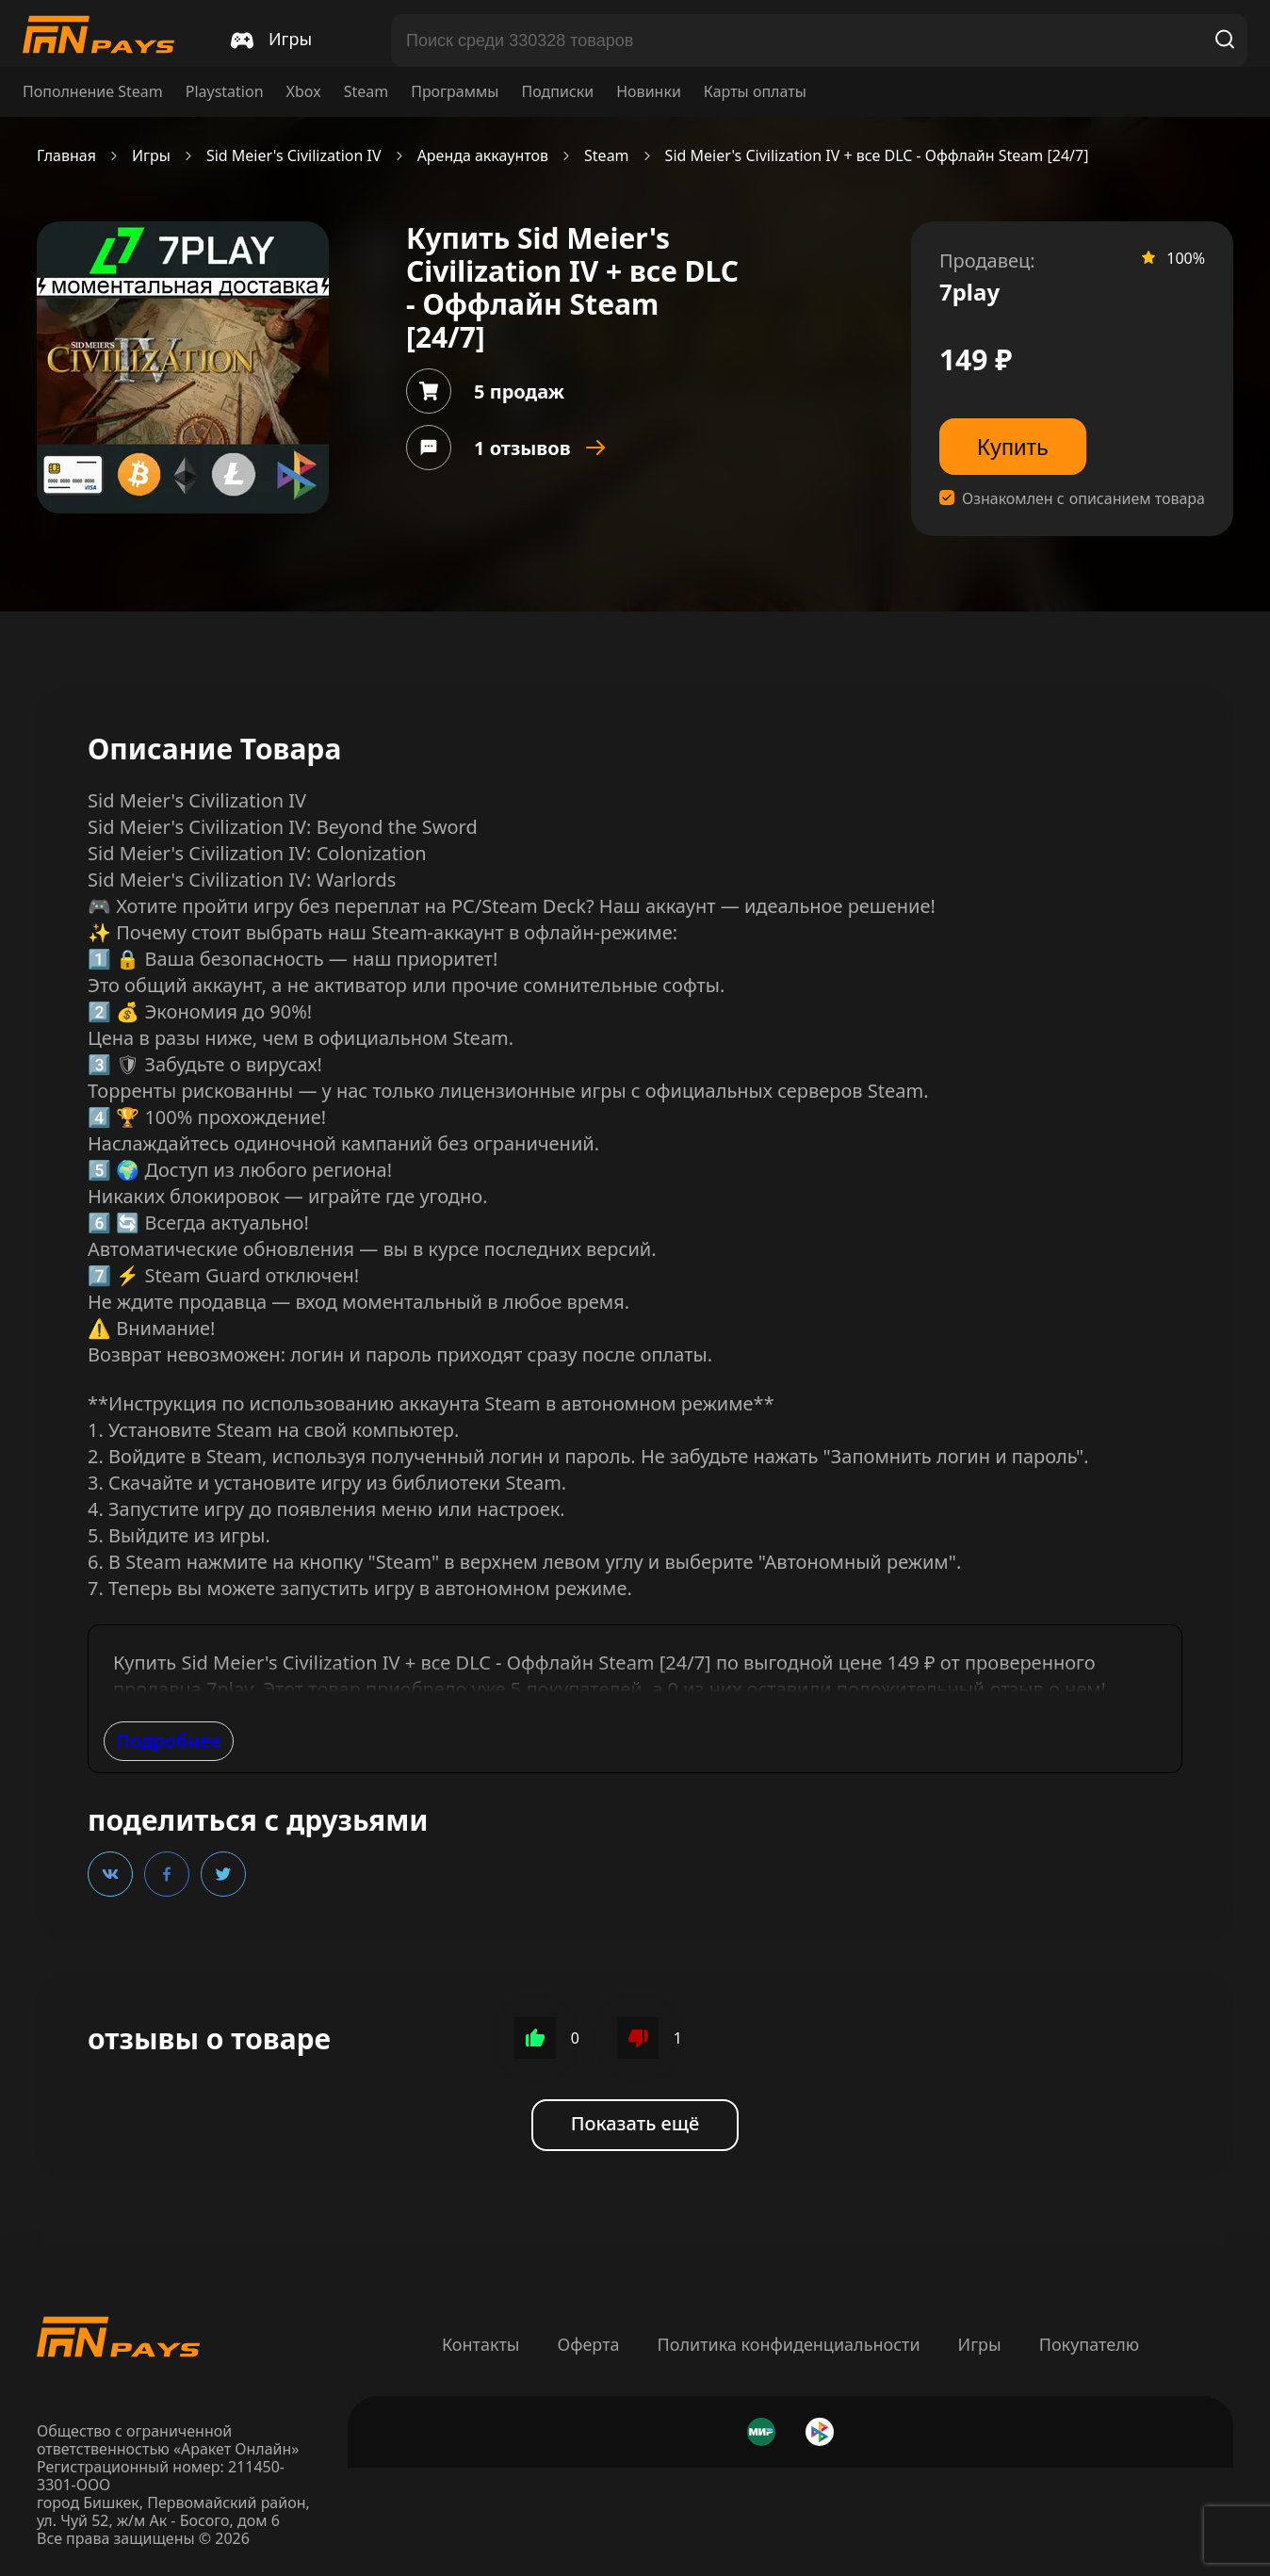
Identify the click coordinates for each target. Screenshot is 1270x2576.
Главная (66, 156)
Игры (151, 156)
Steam (366, 92)
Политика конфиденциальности (789, 2344)
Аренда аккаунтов (482, 156)
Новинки (648, 92)
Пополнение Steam (93, 92)
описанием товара (1137, 499)
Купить (1013, 447)
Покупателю (1089, 2344)
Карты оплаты (755, 92)
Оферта (588, 2344)
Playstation (225, 92)
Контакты (481, 2344)
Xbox (303, 92)
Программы (454, 92)
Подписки (557, 92)
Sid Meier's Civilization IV (294, 156)
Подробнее (168, 1740)
